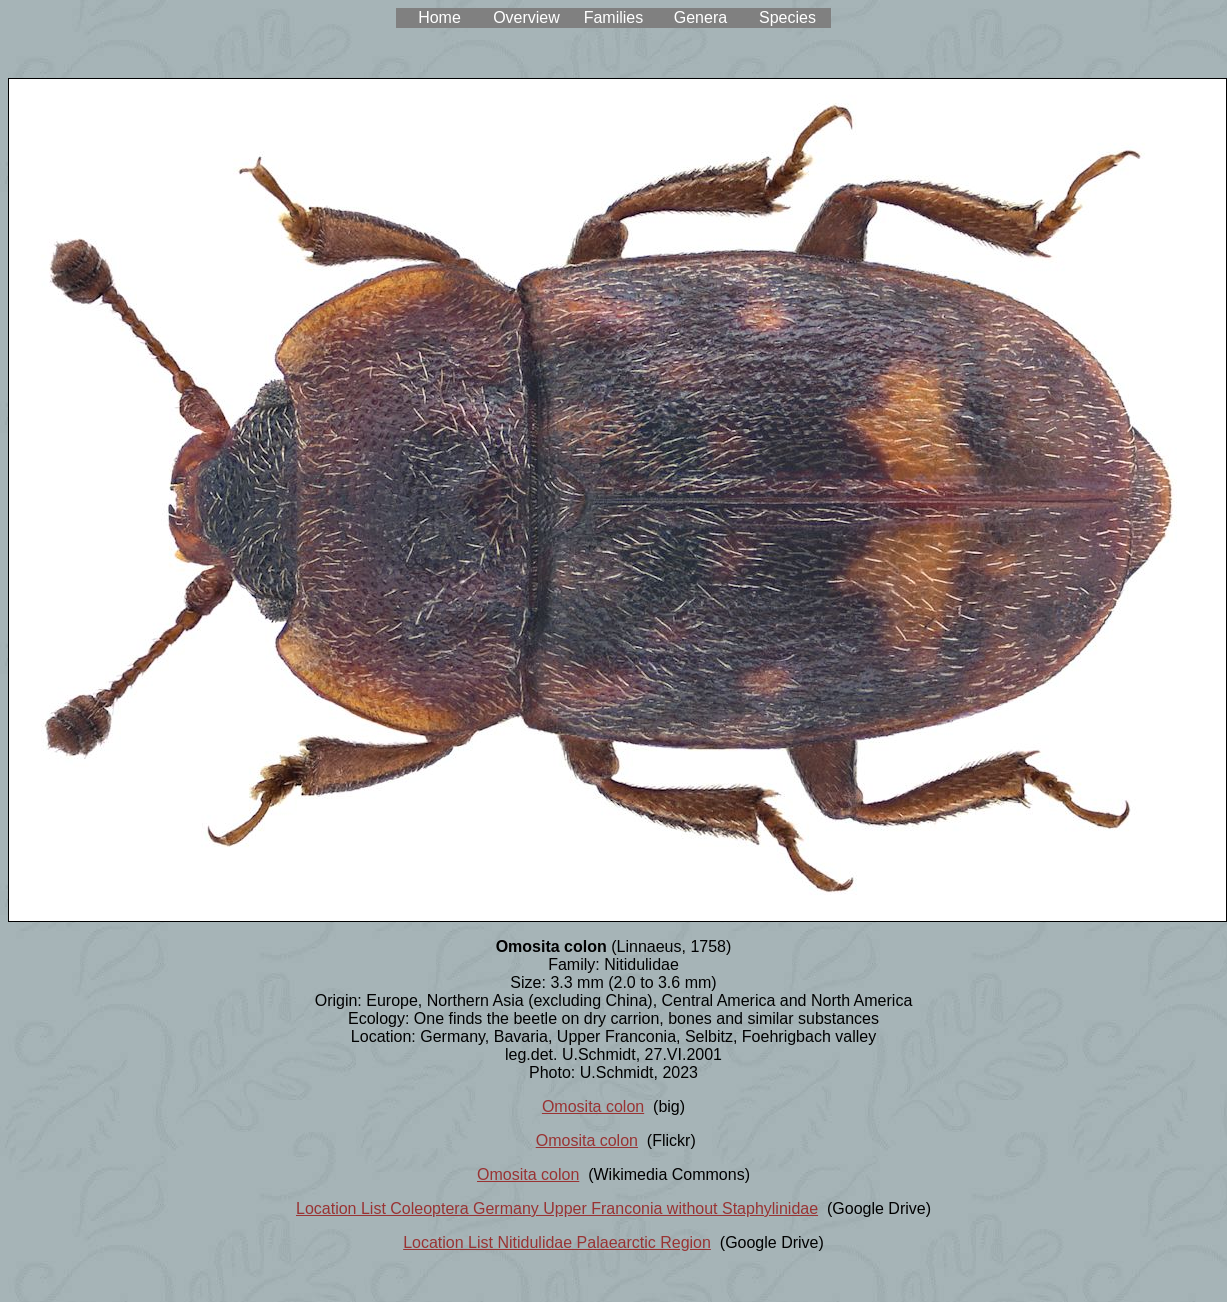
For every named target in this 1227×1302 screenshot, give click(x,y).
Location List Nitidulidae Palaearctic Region (557, 1242)
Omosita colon (593, 1106)
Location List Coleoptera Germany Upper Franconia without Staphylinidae (557, 1208)
